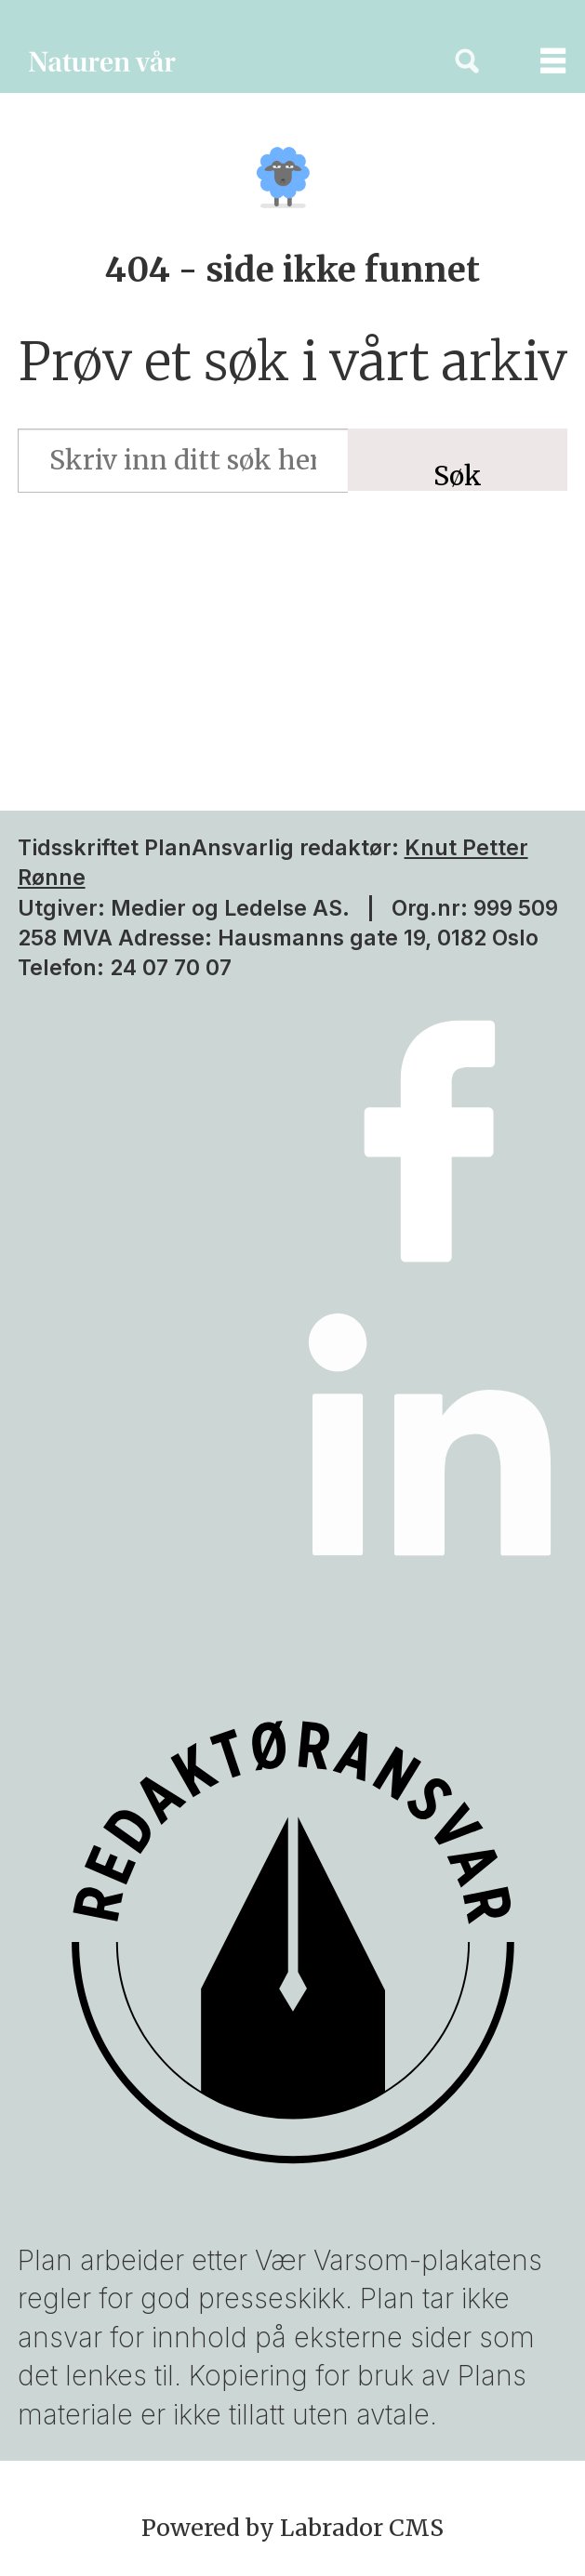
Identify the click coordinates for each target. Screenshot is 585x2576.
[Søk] (467, 61)
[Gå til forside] (211, 61)
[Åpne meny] (538, 61)
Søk (457, 475)
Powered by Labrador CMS (292, 2528)
